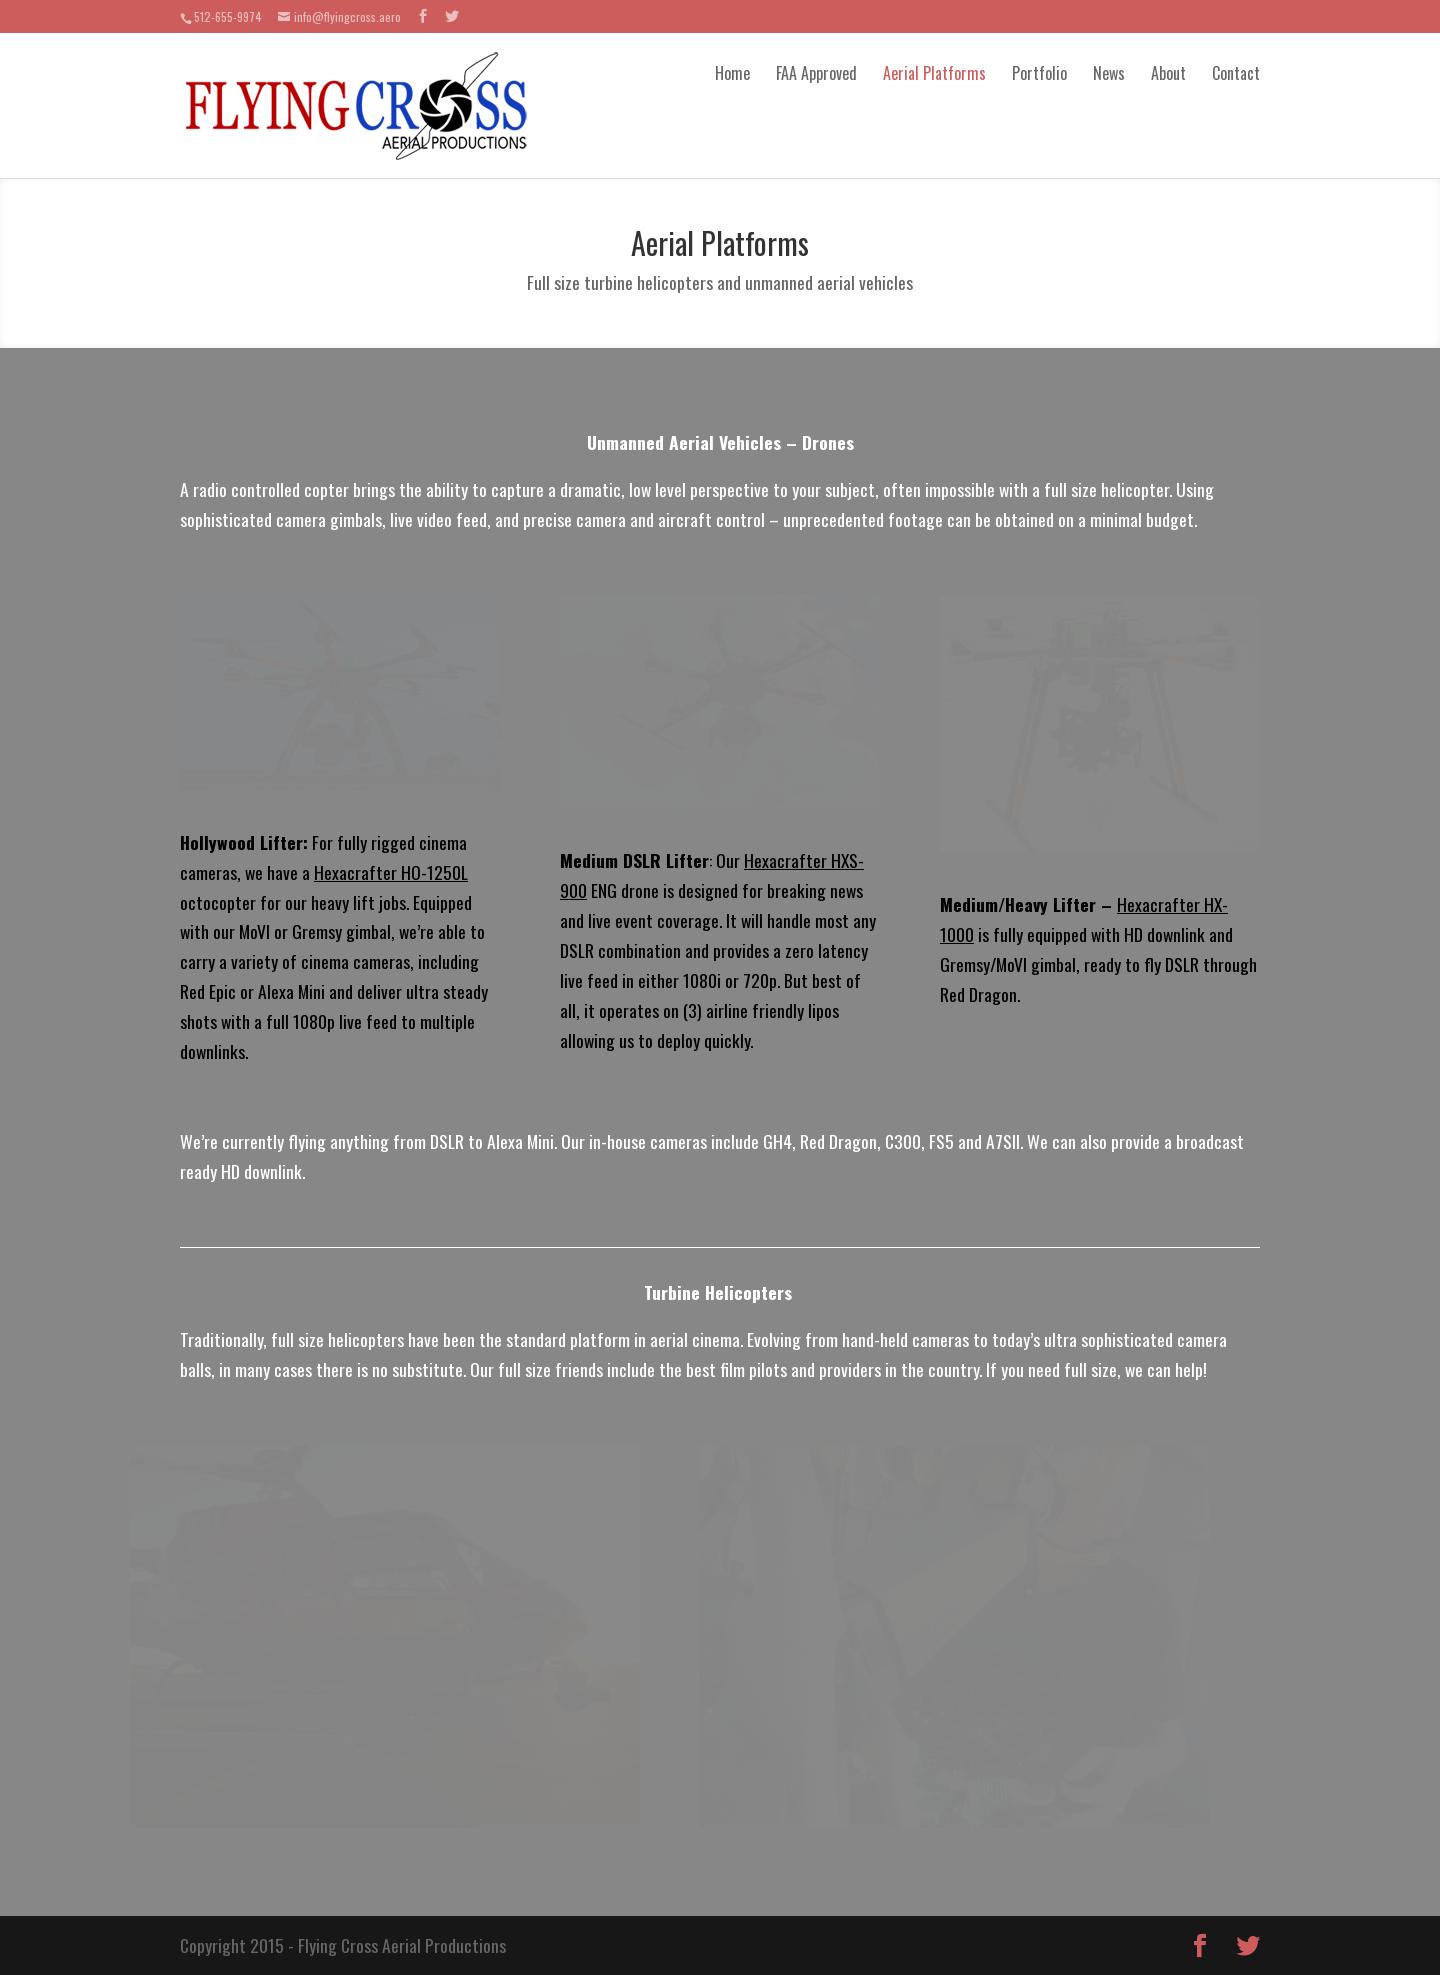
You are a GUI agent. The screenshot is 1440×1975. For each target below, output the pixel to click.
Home (732, 73)
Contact (1236, 73)
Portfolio (1039, 73)
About (1168, 73)
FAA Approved (816, 73)
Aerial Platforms (934, 73)
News (1109, 73)
